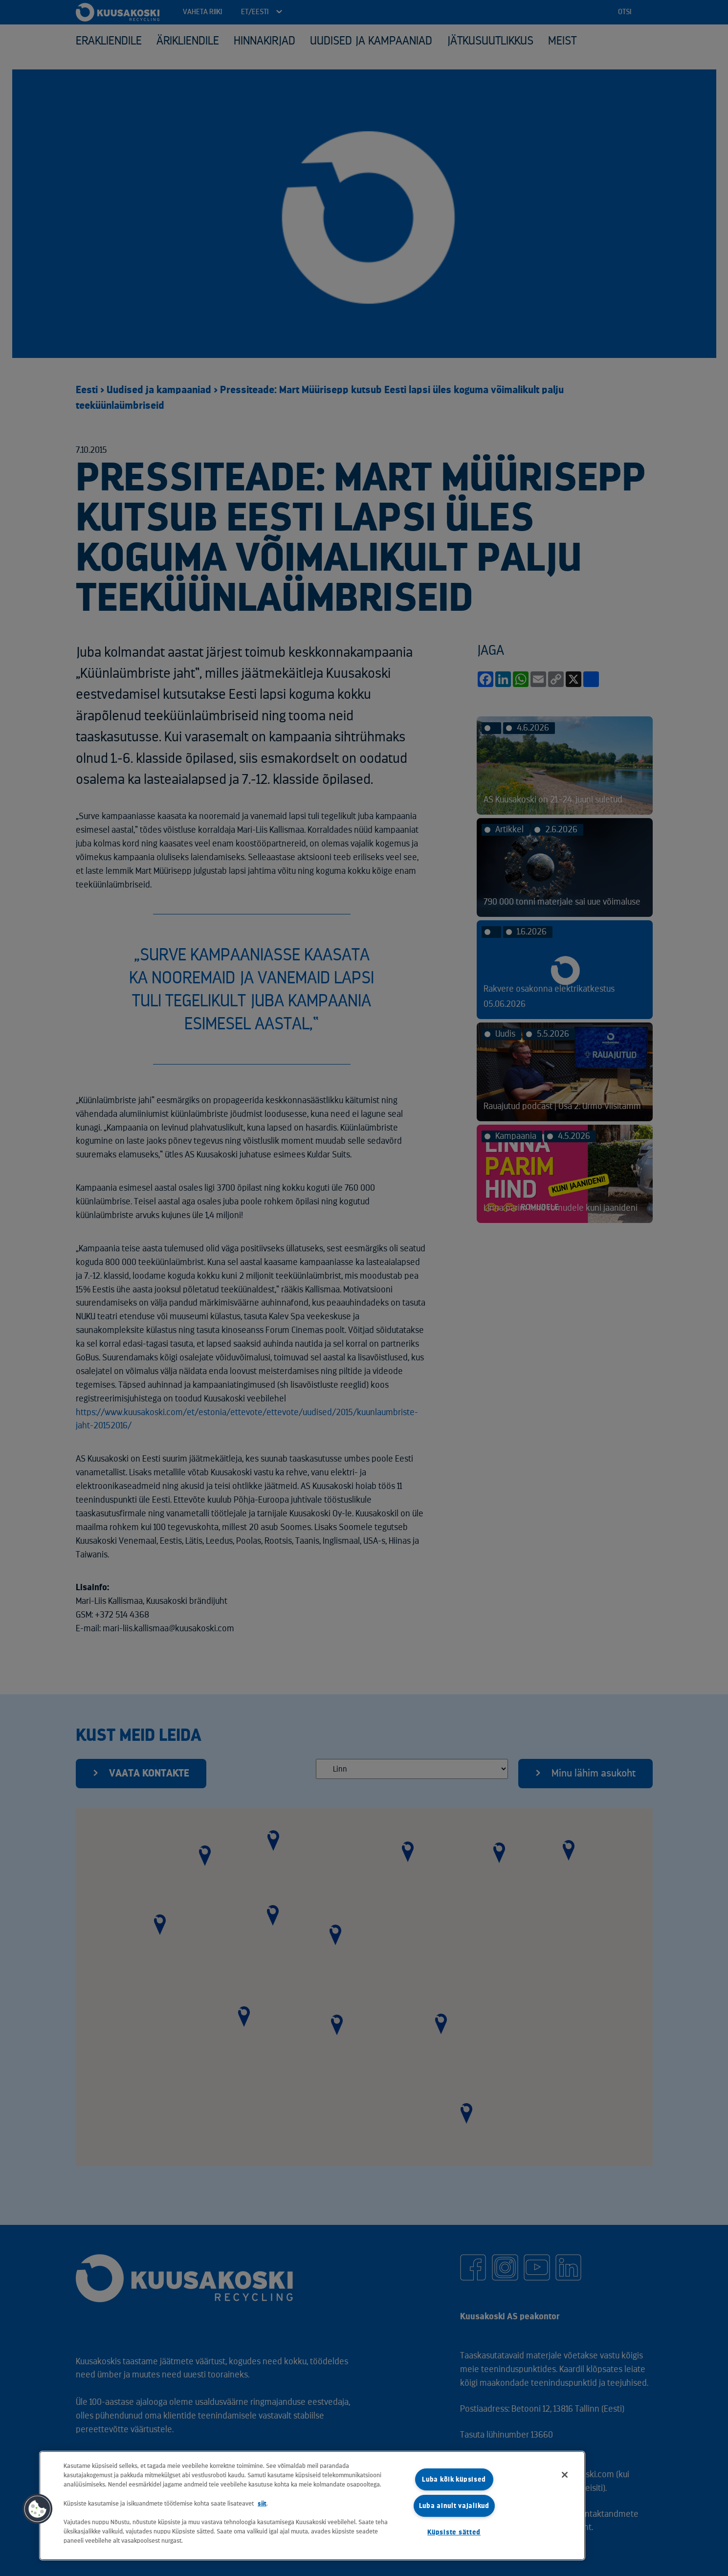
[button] (37, 2509)
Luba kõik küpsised (454, 2479)
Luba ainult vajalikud (454, 2505)
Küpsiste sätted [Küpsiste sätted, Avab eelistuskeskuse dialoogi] (454, 2532)
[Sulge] (564, 2475)
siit (262, 2503)
